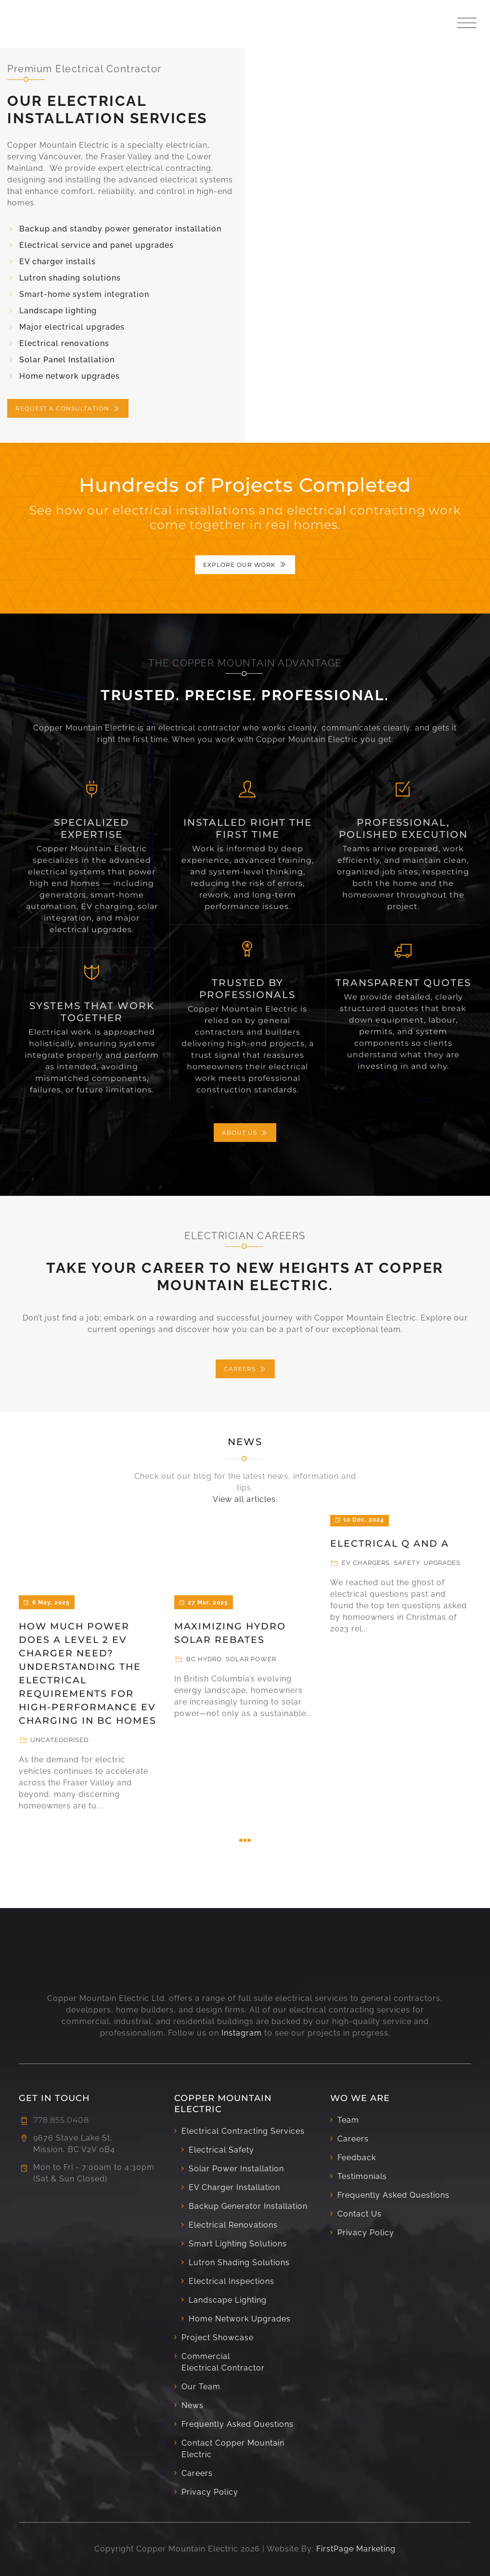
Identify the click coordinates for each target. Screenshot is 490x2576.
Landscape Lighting (228, 2300)
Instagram (241, 2033)
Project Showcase (217, 2337)
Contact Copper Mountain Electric (232, 2448)
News (245, 1442)
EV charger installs (57, 261)
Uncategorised (59, 1739)
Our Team (200, 2386)
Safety (407, 1562)
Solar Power (251, 1659)
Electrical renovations (64, 343)
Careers (197, 2473)
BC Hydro (204, 1659)
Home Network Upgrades (240, 2318)
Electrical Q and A (389, 1543)
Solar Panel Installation (67, 359)
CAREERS (245, 1368)
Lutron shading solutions (70, 277)
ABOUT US (245, 1132)
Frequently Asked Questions (237, 2424)
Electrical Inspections (231, 2281)
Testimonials (362, 2176)
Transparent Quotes (403, 982)
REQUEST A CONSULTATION (67, 408)
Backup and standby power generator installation (120, 228)
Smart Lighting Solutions (238, 2243)
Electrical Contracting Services (243, 2131)
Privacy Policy (209, 2492)
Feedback (356, 2157)
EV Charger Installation (234, 2187)
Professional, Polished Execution (403, 828)
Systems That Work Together (92, 1012)
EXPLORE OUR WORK (245, 564)
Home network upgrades (69, 376)
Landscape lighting (58, 310)
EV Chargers (366, 1562)
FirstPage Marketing (356, 2548)
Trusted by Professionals (247, 988)
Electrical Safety (221, 2149)
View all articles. (245, 1499)
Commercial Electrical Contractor (223, 2362)
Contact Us (359, 2213)
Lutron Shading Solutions (239, 2262)
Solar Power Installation (236, 2168)
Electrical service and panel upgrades (96, 245)
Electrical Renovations (233, 2225)
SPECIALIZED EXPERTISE (91, 828)
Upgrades (442, 1562)
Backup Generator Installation (248, 2206)
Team (348, 2120)
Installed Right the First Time (247, 828)
